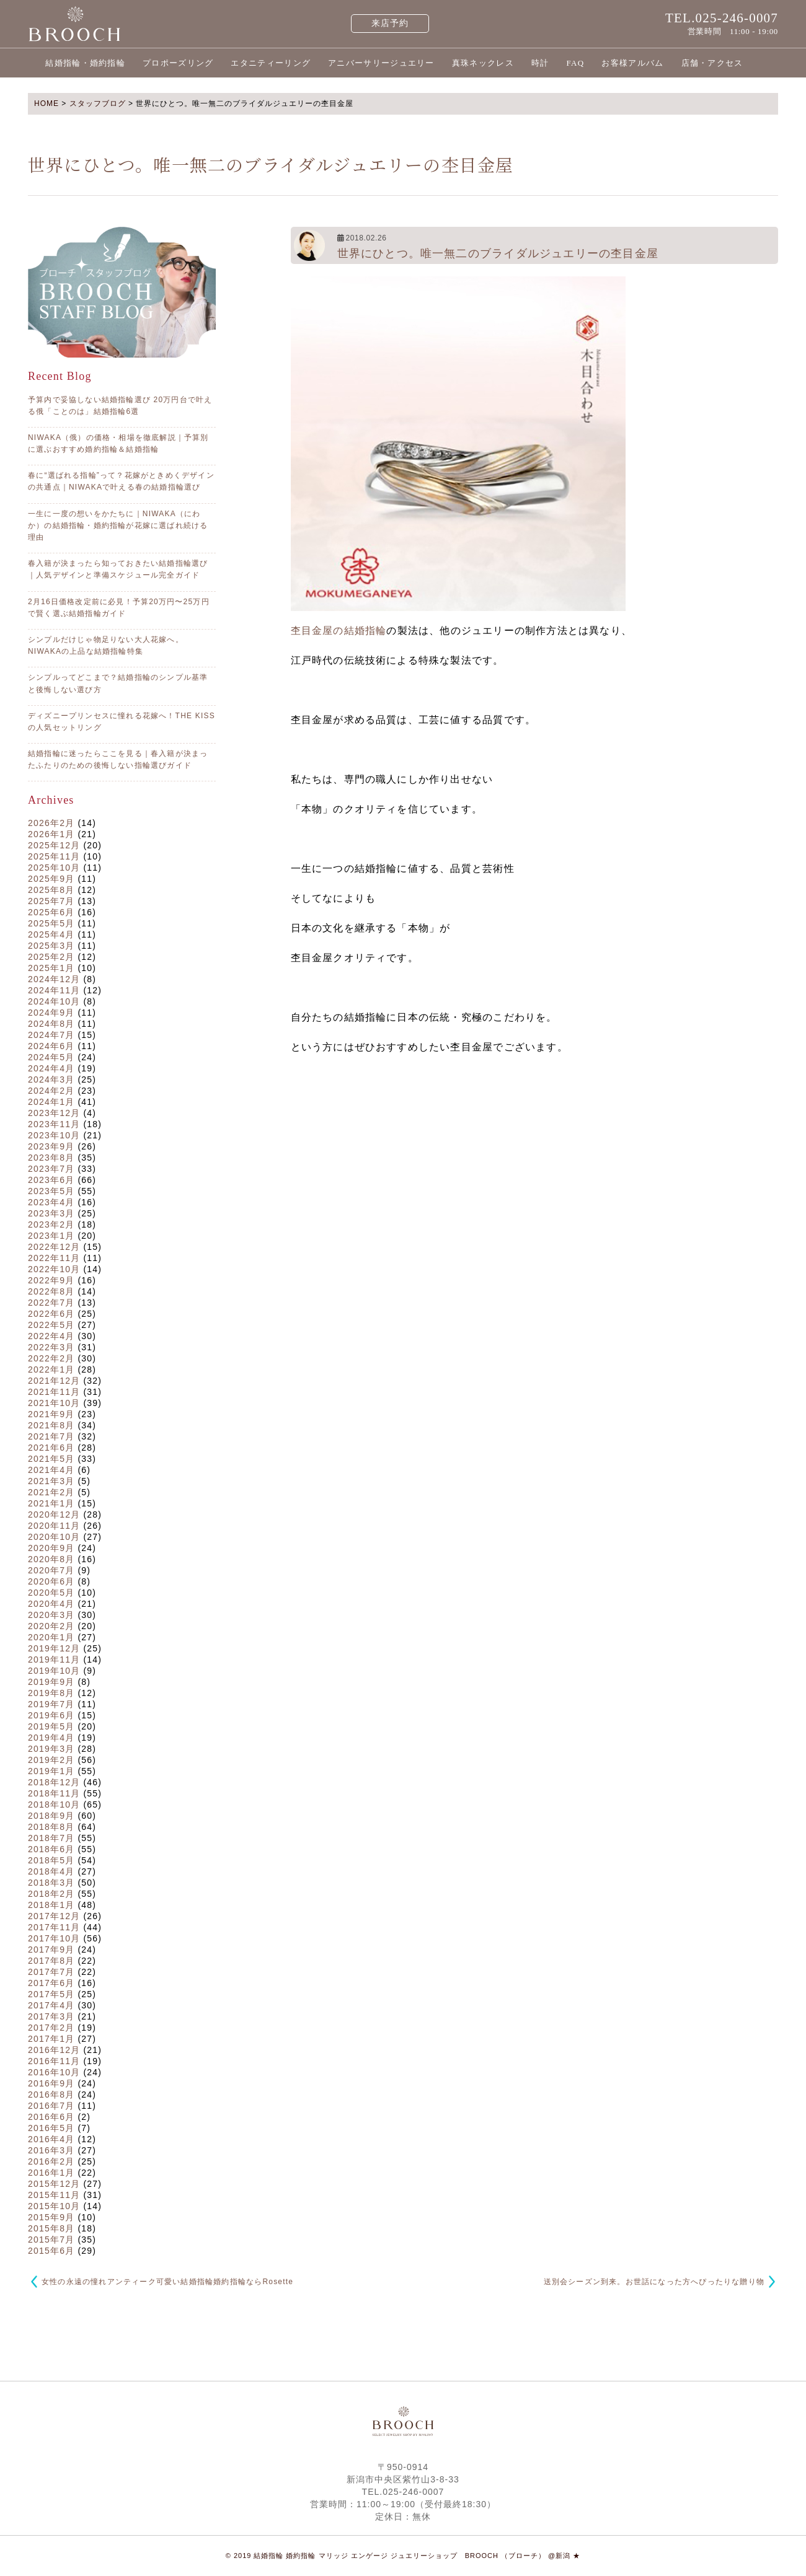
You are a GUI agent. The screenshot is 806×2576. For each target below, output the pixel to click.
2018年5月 (51, 1860)
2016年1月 (51, 2173)
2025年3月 (51, 946)
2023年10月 (54, 1135)
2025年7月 (51, 901)
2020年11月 (54, 1526)
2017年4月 (51, 2005)
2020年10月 (54, 1537)
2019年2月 (51, 1760)
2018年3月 (51, 1883)
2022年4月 (51, 1336)
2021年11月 (54, 1392)
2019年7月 (51, 1704)
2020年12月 (54, 1514)
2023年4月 (51, 1202)
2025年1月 (51, 968)
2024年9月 (51, 1013)
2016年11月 (54, 2061)
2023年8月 (51, 1158)
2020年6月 (51, 1581)
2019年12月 (54, 1648)
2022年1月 (51, 1369)
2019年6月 (51, 1715)
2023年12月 (54, 1113)
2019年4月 (51, 1738)
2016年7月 (51, 2106)
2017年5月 (51, 1994)
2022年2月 (51, 1358)
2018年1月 (51, 1905)
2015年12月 (54, 2184)
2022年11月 (54, 1258)
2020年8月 (51, 1559)
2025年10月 (54, 868)
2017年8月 (51, 1961)
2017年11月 (54, 1927)
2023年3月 (51, 1213)
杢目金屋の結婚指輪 (339, 630)
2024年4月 (51, 1068)
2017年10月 (54, 1938)
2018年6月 (51, 1849)
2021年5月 (51, 1459)
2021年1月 (51, 1503)
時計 (540, 63)
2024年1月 (51, 1102)
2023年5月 (51, 1191)
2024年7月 (51, 1035)
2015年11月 (54, 2195)
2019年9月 (51, 1682)
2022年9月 (51, 1280)
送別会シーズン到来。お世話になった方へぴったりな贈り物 (654, 2281)
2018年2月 (51, 1894)
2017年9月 (51, 1949)
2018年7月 (51, 1838)
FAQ (575, 63)
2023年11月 (54, 1124)
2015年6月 (51, 2251)
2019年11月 (54, 1659)
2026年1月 (51, 834)
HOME (46, 103)
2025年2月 (51, 957)
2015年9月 (51, 2217)
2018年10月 (54, 1804)
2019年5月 (51, 1726)
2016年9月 (51, 2083)
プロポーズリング (178, 63)
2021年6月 (51, 1448)
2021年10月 (54, 1403)
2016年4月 (51, 2139)
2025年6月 (51, 912)
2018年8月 (51, 1827)
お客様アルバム (632, 63)
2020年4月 (51, 1604)
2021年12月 (54, 1381)
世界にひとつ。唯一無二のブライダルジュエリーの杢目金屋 (497, 253)
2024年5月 (51, 1057)
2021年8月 (51, 1425)
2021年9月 (51, 1414)
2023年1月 (51, 1236)
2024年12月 (54, 979)
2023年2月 (51, 1224)
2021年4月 (51, 1470)
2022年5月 (51, 1325)
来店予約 (390, 23)
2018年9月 (51, 1816)
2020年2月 (51, 1626)
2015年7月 (51, 2239)
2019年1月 (51, 1771)
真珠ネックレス (483, 63)
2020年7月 (51, 1570)
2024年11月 (54, 990)
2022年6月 (51, 1314)
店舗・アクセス (712, 63)
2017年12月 (54, 1916)
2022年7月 (51, 1303)
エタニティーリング (271, 63)
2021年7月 (51, 1436)
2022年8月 (51, 1291)
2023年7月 (51, 1169)
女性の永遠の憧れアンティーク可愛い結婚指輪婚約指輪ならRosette (167, 2281)
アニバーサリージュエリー (381, 63)
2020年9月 (51, 1548)
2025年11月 (54, 856)
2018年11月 (54, 1793)
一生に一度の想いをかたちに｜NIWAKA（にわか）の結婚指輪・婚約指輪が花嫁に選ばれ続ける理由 (118, 525)
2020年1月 (51, 1637)
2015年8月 (51, 2228)
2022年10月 (54, 1269)
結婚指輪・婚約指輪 (85, 63)
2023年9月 (51, 1146)
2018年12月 (54, 1782)
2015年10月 (54, 2206)
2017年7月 (51, 1972)
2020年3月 (51, 1615)
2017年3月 (51, 2016)
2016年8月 (51, 2094)
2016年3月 (51, 2150)
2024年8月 (51, 1024)
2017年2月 (51, 2028)
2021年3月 (51, 1481)
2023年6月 (51, 1180)
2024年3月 (51, 1079)
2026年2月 (51, 823)
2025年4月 (51, 934)
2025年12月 (54, 845)
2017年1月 (51, 2039)
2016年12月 (54, 2050)
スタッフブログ (97, 103)
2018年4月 (51, 1871)
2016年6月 (51, 2117)
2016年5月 (51, 2128)
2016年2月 (51, 2161)
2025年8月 (51, 890)
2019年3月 (51, 1749)
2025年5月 (51, 923)
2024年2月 (51, 1091)
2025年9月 (51, 879)
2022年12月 (54, 1247)
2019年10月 (54, 1671)
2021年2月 (51, 1492)
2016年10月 (54, 2072)
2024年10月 (54, 1001)
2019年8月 (51, 1693)
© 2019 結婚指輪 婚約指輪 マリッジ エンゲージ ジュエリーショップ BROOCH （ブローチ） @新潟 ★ (403, 2555)
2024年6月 (51, 1046)
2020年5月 (51, 1593)
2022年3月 (51, 1347)
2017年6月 (51, 1983)
